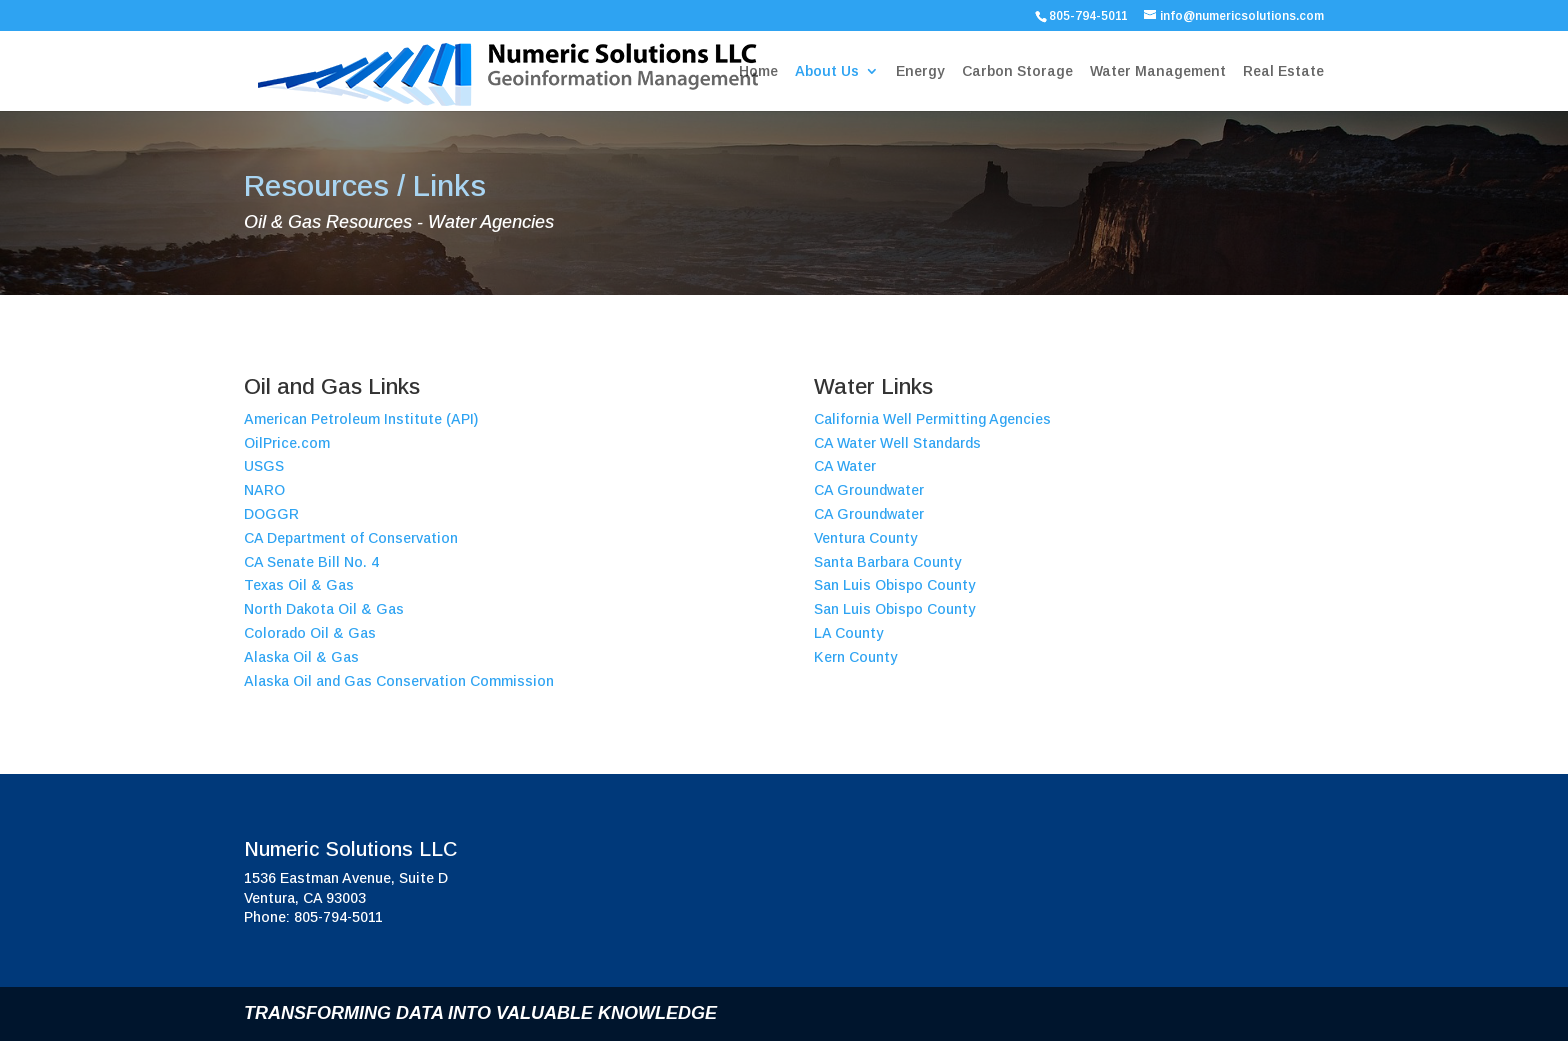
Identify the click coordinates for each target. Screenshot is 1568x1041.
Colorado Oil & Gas (310, 633)
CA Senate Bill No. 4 (311, 562)
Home (758, 71)
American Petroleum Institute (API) (361, 419)
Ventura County (865, 538)
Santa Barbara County (887, 562)
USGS (264, 466)
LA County (848, 633)
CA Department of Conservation (351, 538)
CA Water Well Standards (897, 443)
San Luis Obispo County (894, 585)
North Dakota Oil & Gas (324, 609)
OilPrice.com (287, 443)
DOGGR (271, 514)
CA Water (845, 466)
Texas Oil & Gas (299, 585)
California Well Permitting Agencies (932, 419)
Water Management (1158, 71)
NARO (264, 490)
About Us (827, 71)
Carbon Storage (1017, 71)
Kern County (855, 657)
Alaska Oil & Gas (301, 657)
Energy (920, 71)
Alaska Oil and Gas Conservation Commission (399, 681)
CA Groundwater (869, 490)
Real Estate (1283, 71)
